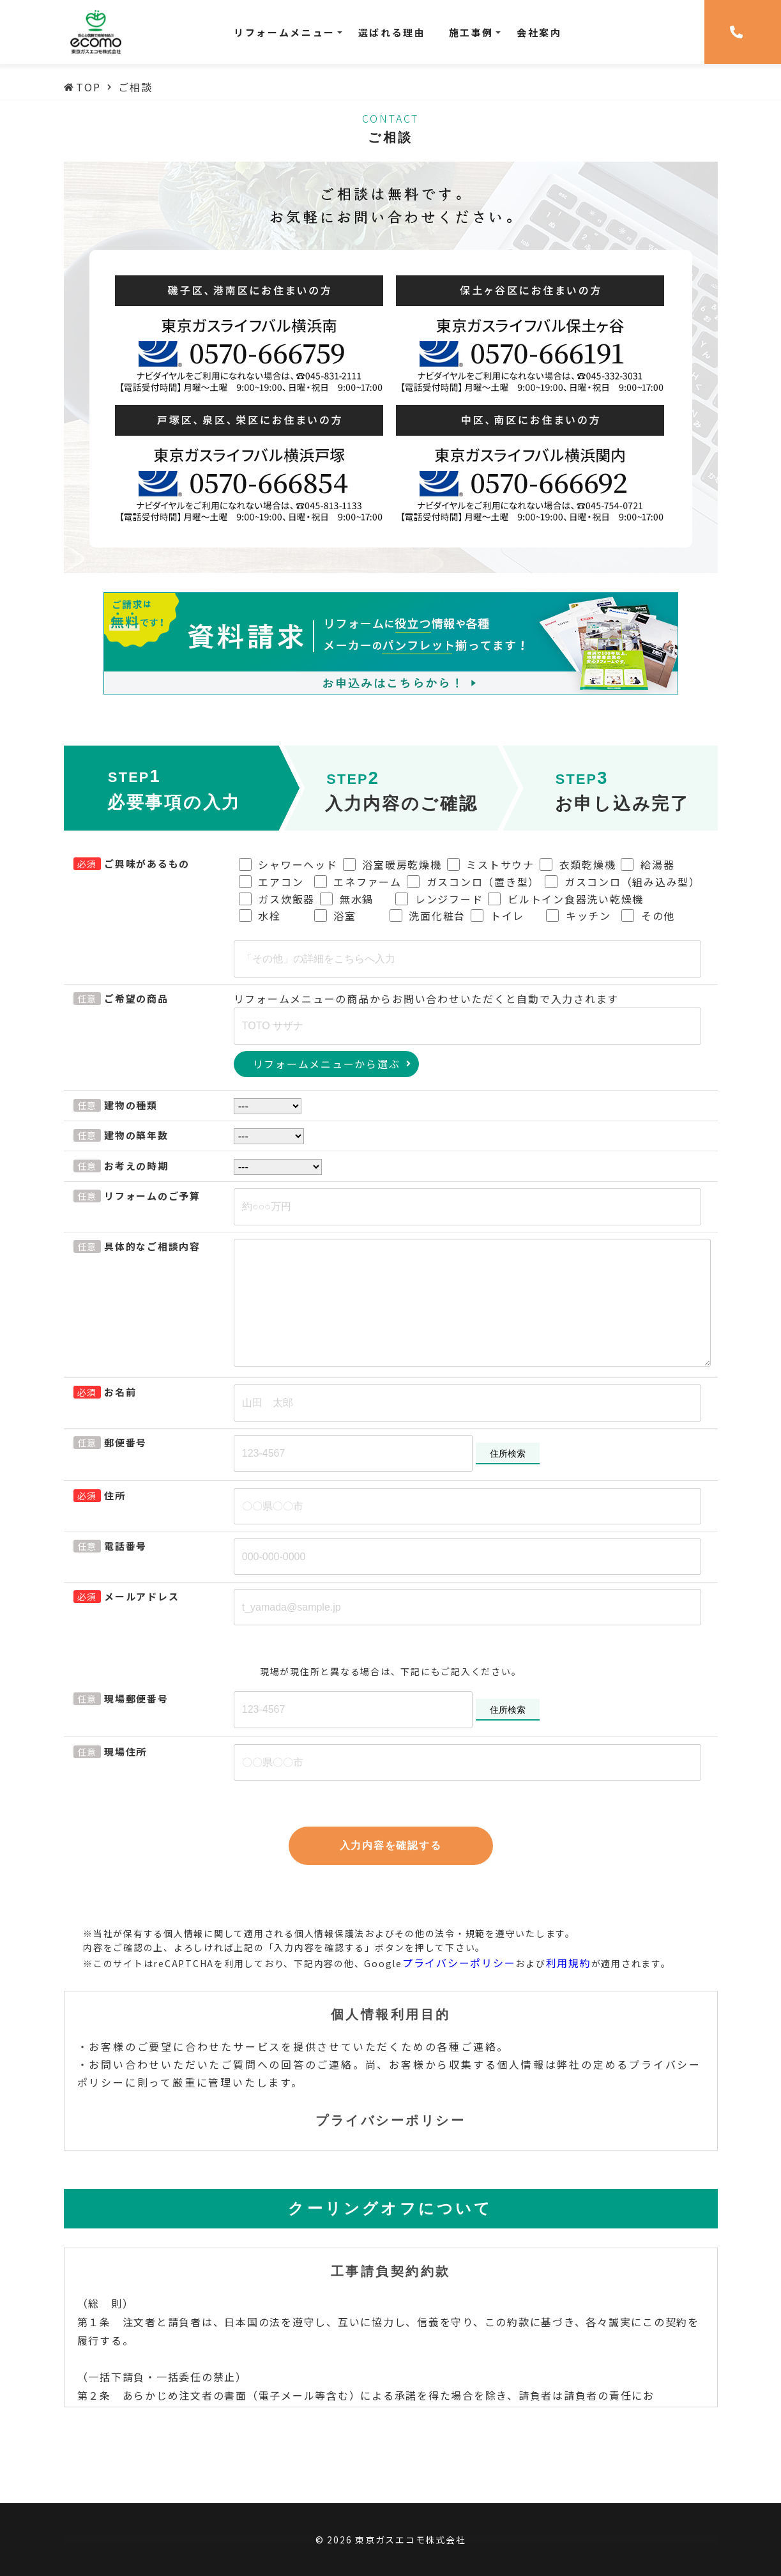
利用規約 (568, 1962)
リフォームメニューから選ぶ (326, 1063)
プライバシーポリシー (459, 1962)
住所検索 (508, 1453)
